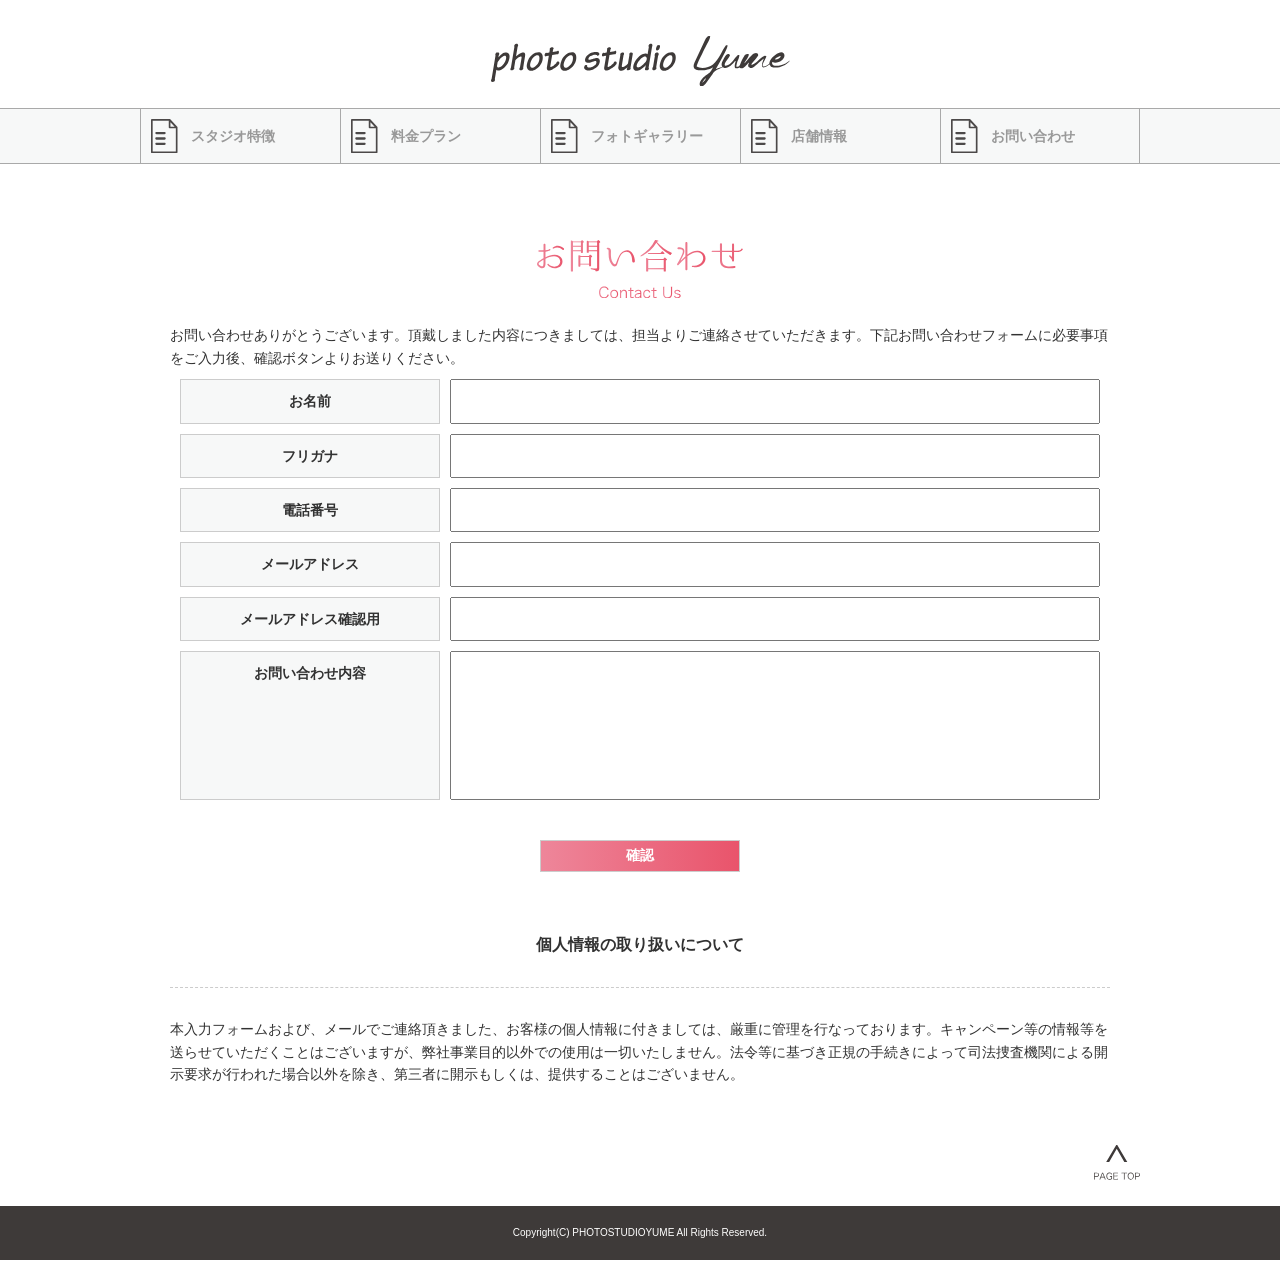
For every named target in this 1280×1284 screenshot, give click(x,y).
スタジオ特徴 (233, 136)
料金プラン (426, 136)
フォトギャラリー (647, 136)
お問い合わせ (1033, 136)
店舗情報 (819, 136)
